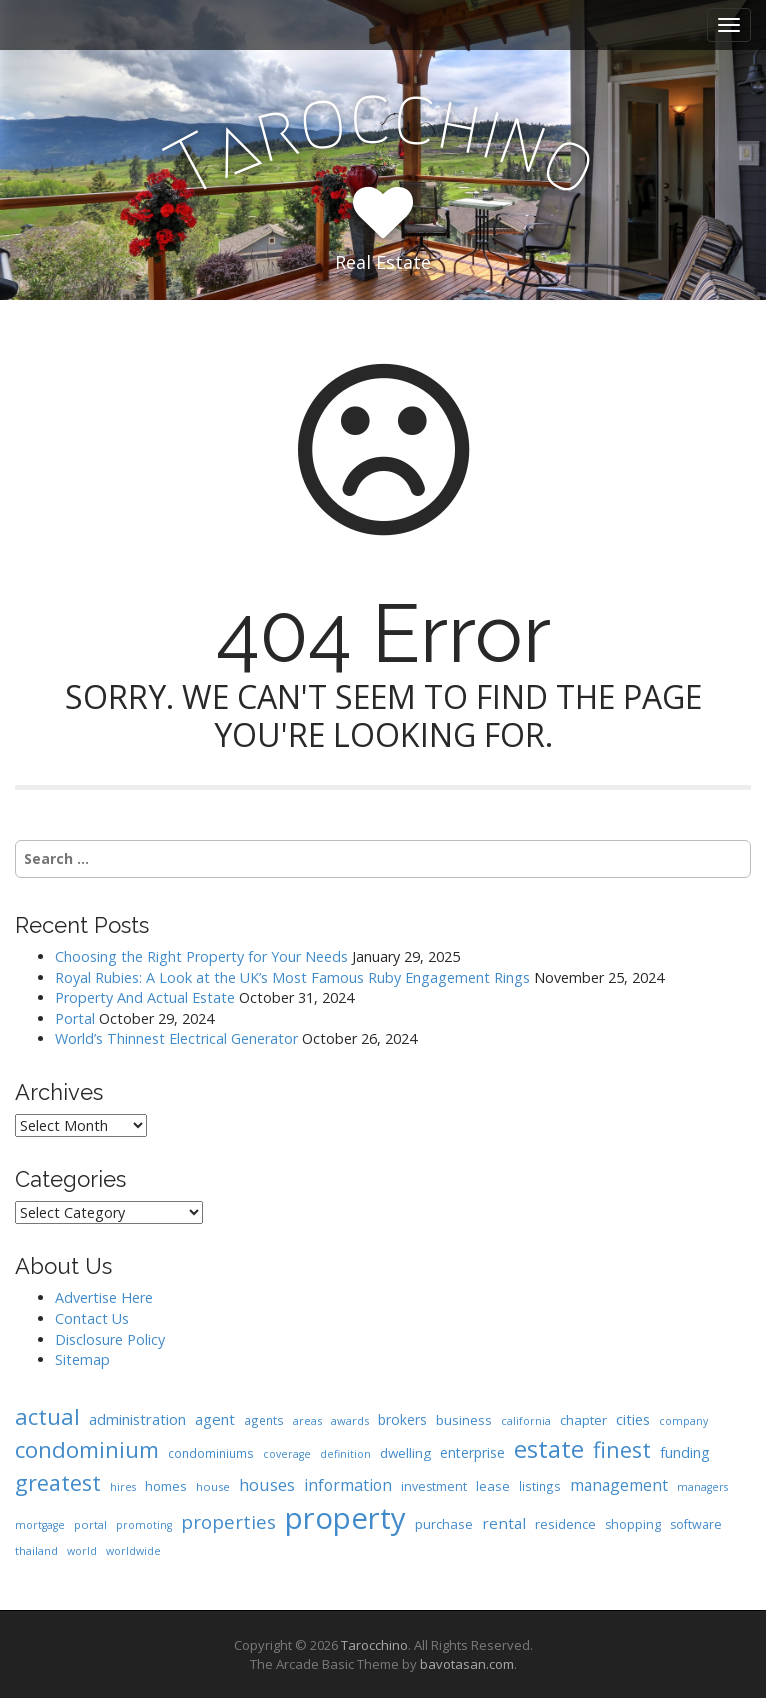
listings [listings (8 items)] (540, 1486)
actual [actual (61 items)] (47, 1416)
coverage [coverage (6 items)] (287, 1454)
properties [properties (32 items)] (228, 1522)
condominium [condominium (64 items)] (87, 1449)
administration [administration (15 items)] (137, 1419)
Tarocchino (374, 1645)
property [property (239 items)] (345, 1518)
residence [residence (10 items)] (565, 1524)
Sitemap (82, 1359)
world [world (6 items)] (82, 1551)
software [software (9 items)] (696, 1524)
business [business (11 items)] (464, 1420)
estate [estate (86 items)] (549, 1448)
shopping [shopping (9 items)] (633, 1524)
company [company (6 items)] (683, 1421)
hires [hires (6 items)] (123, 1487)
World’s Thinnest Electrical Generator (176, 1038)
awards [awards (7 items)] (350, 1420)
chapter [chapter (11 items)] (583, 1420)
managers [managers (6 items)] (702, 1487)
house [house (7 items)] (213, 1486)
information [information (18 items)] (348, 1485)
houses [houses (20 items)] (267, 1484)
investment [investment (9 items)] (434, 1486)
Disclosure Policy (110, 1339)
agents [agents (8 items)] (264, 1420)
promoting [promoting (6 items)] (144, 1525)
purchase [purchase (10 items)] (444, 1524)
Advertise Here (104, 1297)
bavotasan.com (467, 1664)
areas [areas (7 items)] (307, 1420)
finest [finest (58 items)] (622, 1449)
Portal (75, 1018)
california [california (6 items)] (526, 1421)
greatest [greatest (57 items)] (58, 1482)
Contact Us (92, 1318)
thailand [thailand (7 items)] (36, 1550)
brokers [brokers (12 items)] (402, 1419)
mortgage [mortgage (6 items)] (40, 1525)
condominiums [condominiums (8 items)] (211, 1453)
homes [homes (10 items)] (166, 1486)
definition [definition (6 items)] (345, 1454)
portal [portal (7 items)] (90, 1524)
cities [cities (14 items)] (633, 1419)
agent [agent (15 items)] (215, 1419)
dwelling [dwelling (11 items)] (405, 1453)
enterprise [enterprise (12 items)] (472, 1452)
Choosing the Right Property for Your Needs (201, 956)
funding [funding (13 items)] (685, 1452)
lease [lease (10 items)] (493, 1486)
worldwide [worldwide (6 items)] (133, 1551)
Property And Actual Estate (145, 997)
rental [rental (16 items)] (504, 1523)
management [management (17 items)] (619, 1485)
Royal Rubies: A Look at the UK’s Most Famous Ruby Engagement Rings (292, 977)
